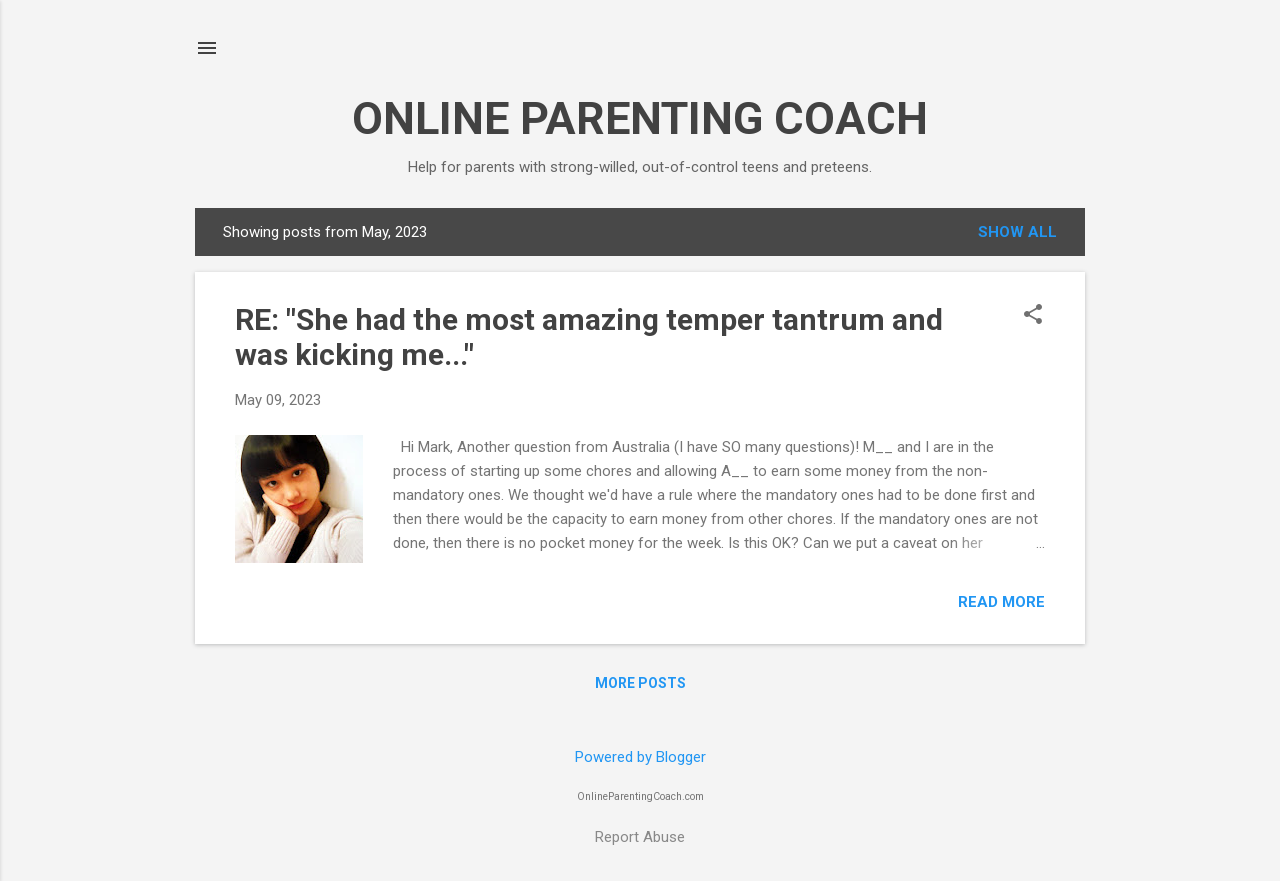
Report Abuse (640, 837)
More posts (640, 683)
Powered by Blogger (640, 757)
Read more (1001, 602)
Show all (1017, 232)
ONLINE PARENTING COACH (640, 118)
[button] (1033, 316)
